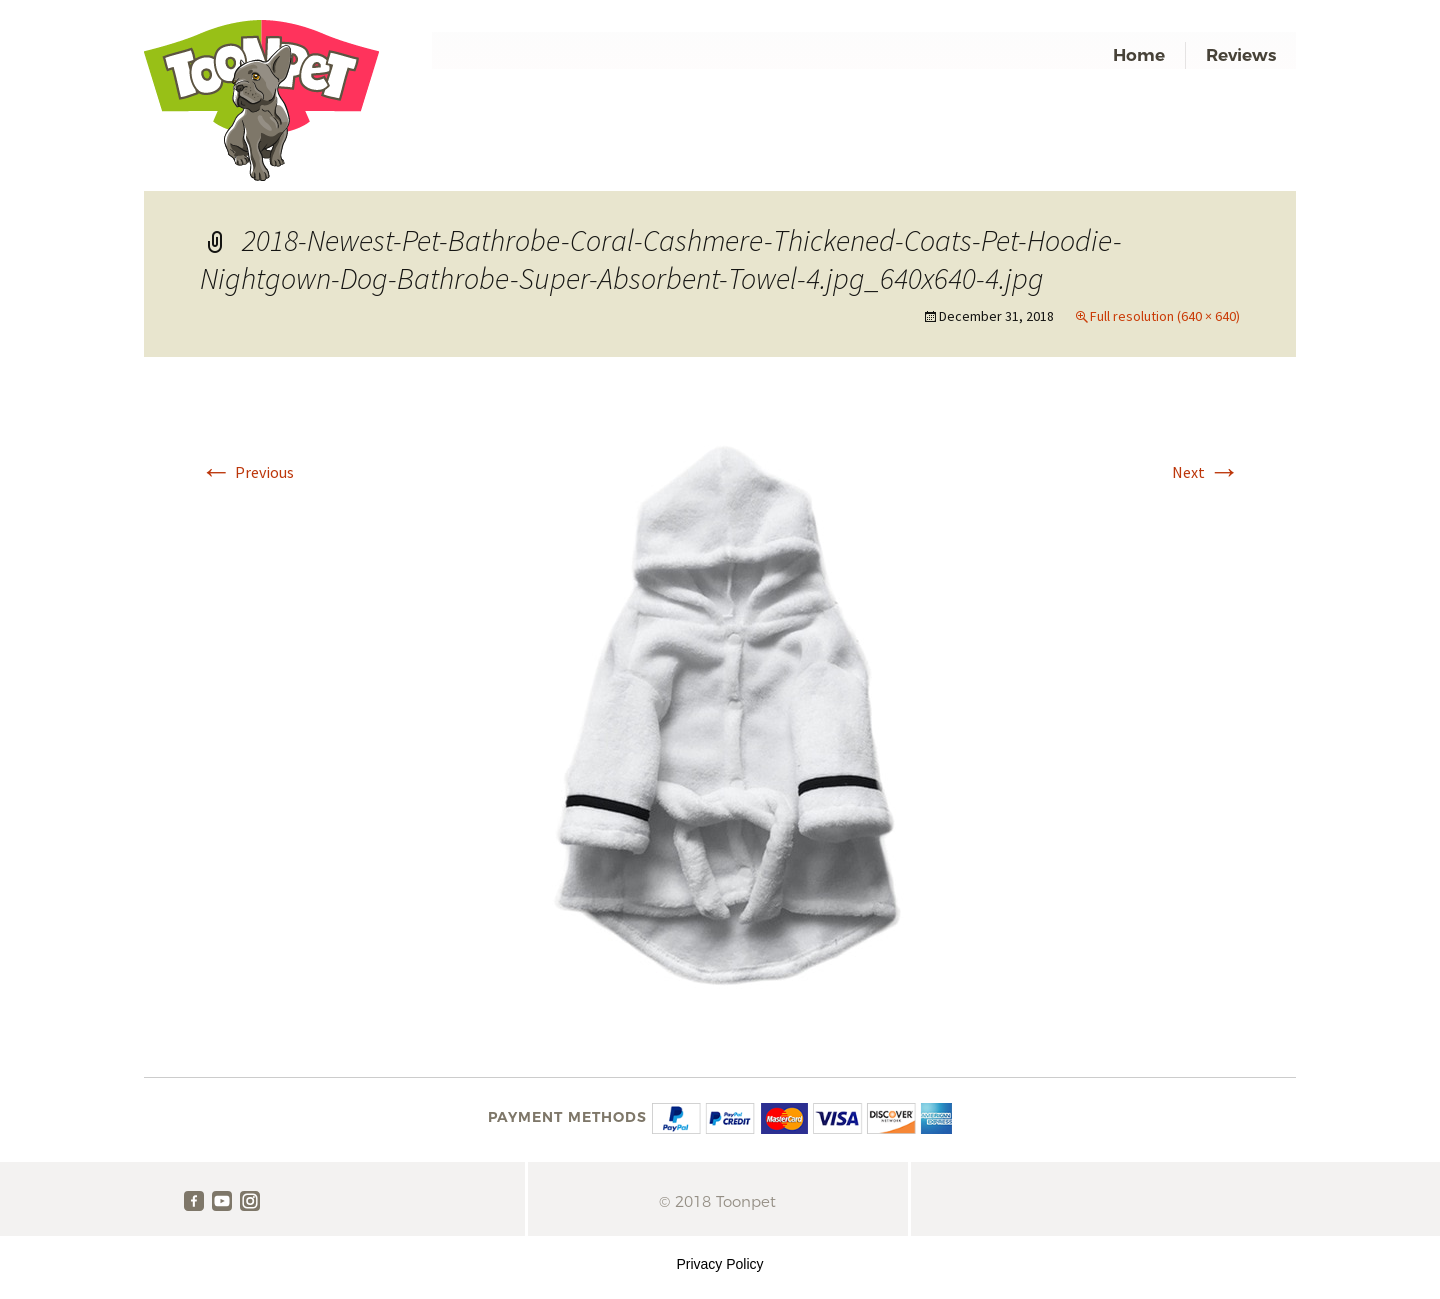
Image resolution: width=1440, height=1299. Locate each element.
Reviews (1241, 55)
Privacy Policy (719, 1264)
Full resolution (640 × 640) (1165, 316)
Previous (247, 472)
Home (1139, 55)
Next (1206, 472)
